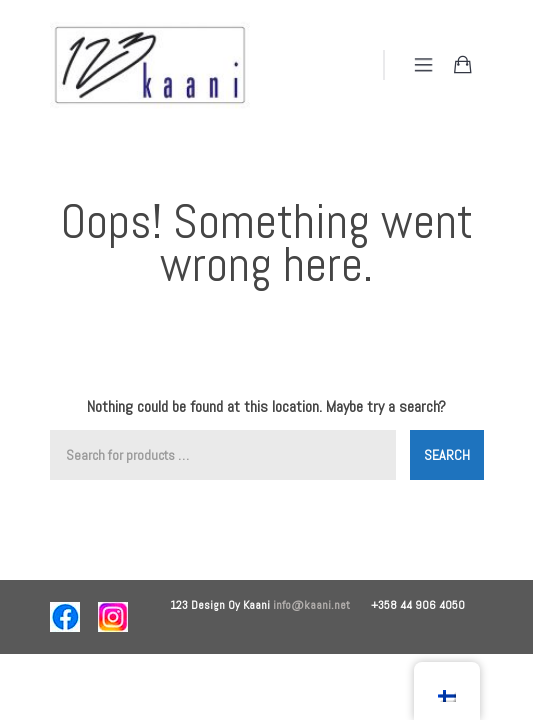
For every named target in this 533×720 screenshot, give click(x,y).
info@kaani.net (322, 605)
